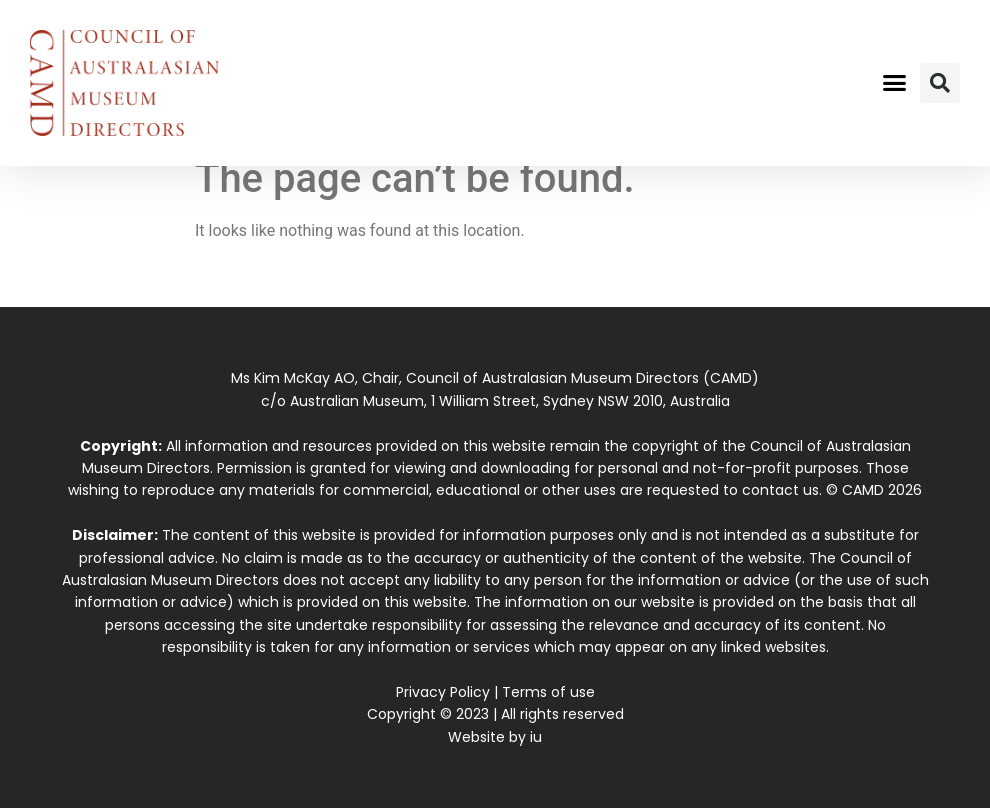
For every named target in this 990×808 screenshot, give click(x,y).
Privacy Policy (443, 692)
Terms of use (548, 692)
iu (536, 737)
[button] (895, 83)
